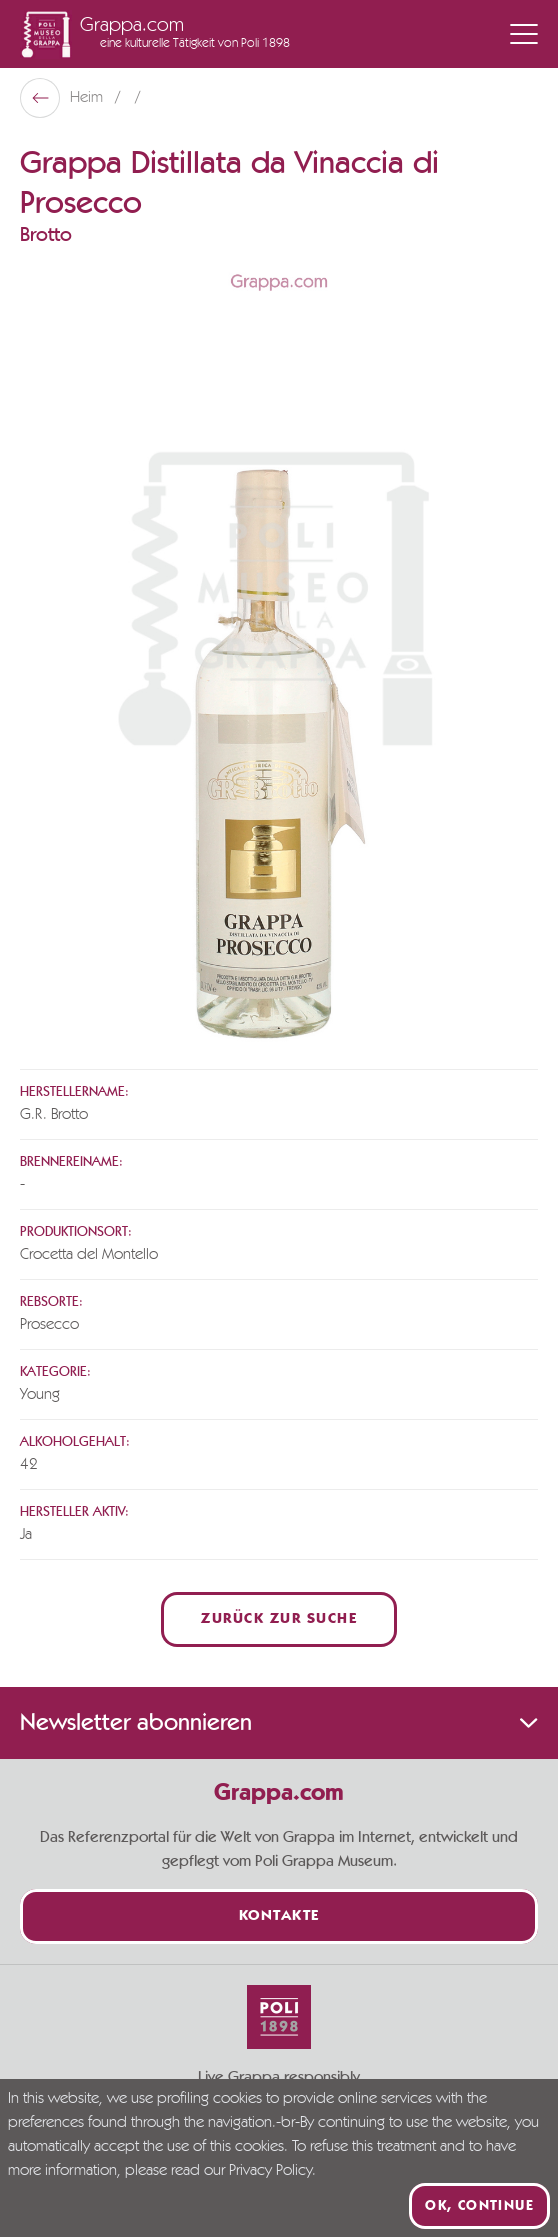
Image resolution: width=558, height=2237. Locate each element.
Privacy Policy (270, 2171)
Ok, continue (479, 2206)
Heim (88, 98)
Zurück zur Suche (279, 1619)
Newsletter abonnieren (279, 1723)
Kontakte (279, 1916)
